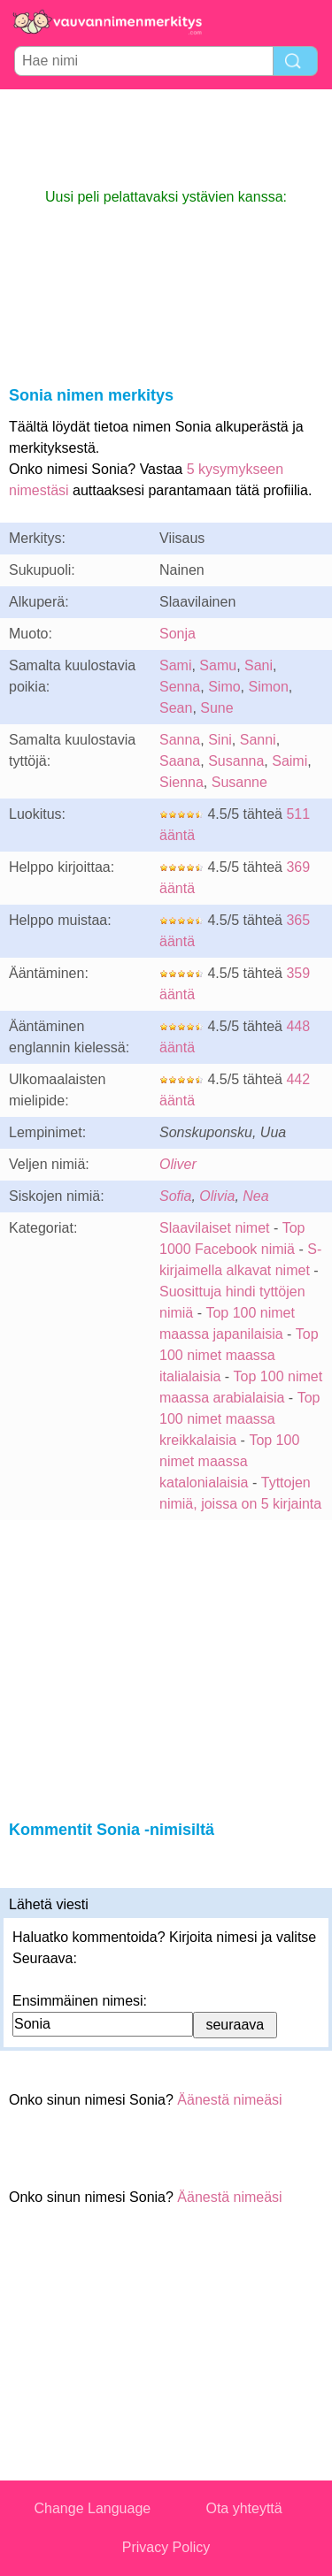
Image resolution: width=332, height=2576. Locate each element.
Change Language (93, 2508)
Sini (220, 739)
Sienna (181, 782)
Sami (175, 665)
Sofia (175, 1196)
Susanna (236, 760)
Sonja (177, 633)
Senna (179, 686)
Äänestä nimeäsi (229, 2099)
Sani (258, 665)
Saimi (289, 760)
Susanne (239, 782)
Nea (255, 1196)
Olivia (217, 1196)
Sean (175, 707)
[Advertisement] (166, 138)
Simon (269, 686)
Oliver (178, 1164)
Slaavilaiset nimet (214, 1227)
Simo (224, 686)
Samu (217, 665)
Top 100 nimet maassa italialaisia (239, 1355)
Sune (216, 707)
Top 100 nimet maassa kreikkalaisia (239, 1419)
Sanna (179, 739)
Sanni (258, 739)
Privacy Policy (166, 2547)
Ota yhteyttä (243, 2508)
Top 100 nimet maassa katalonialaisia (229, 1461)
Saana (179, 760)
